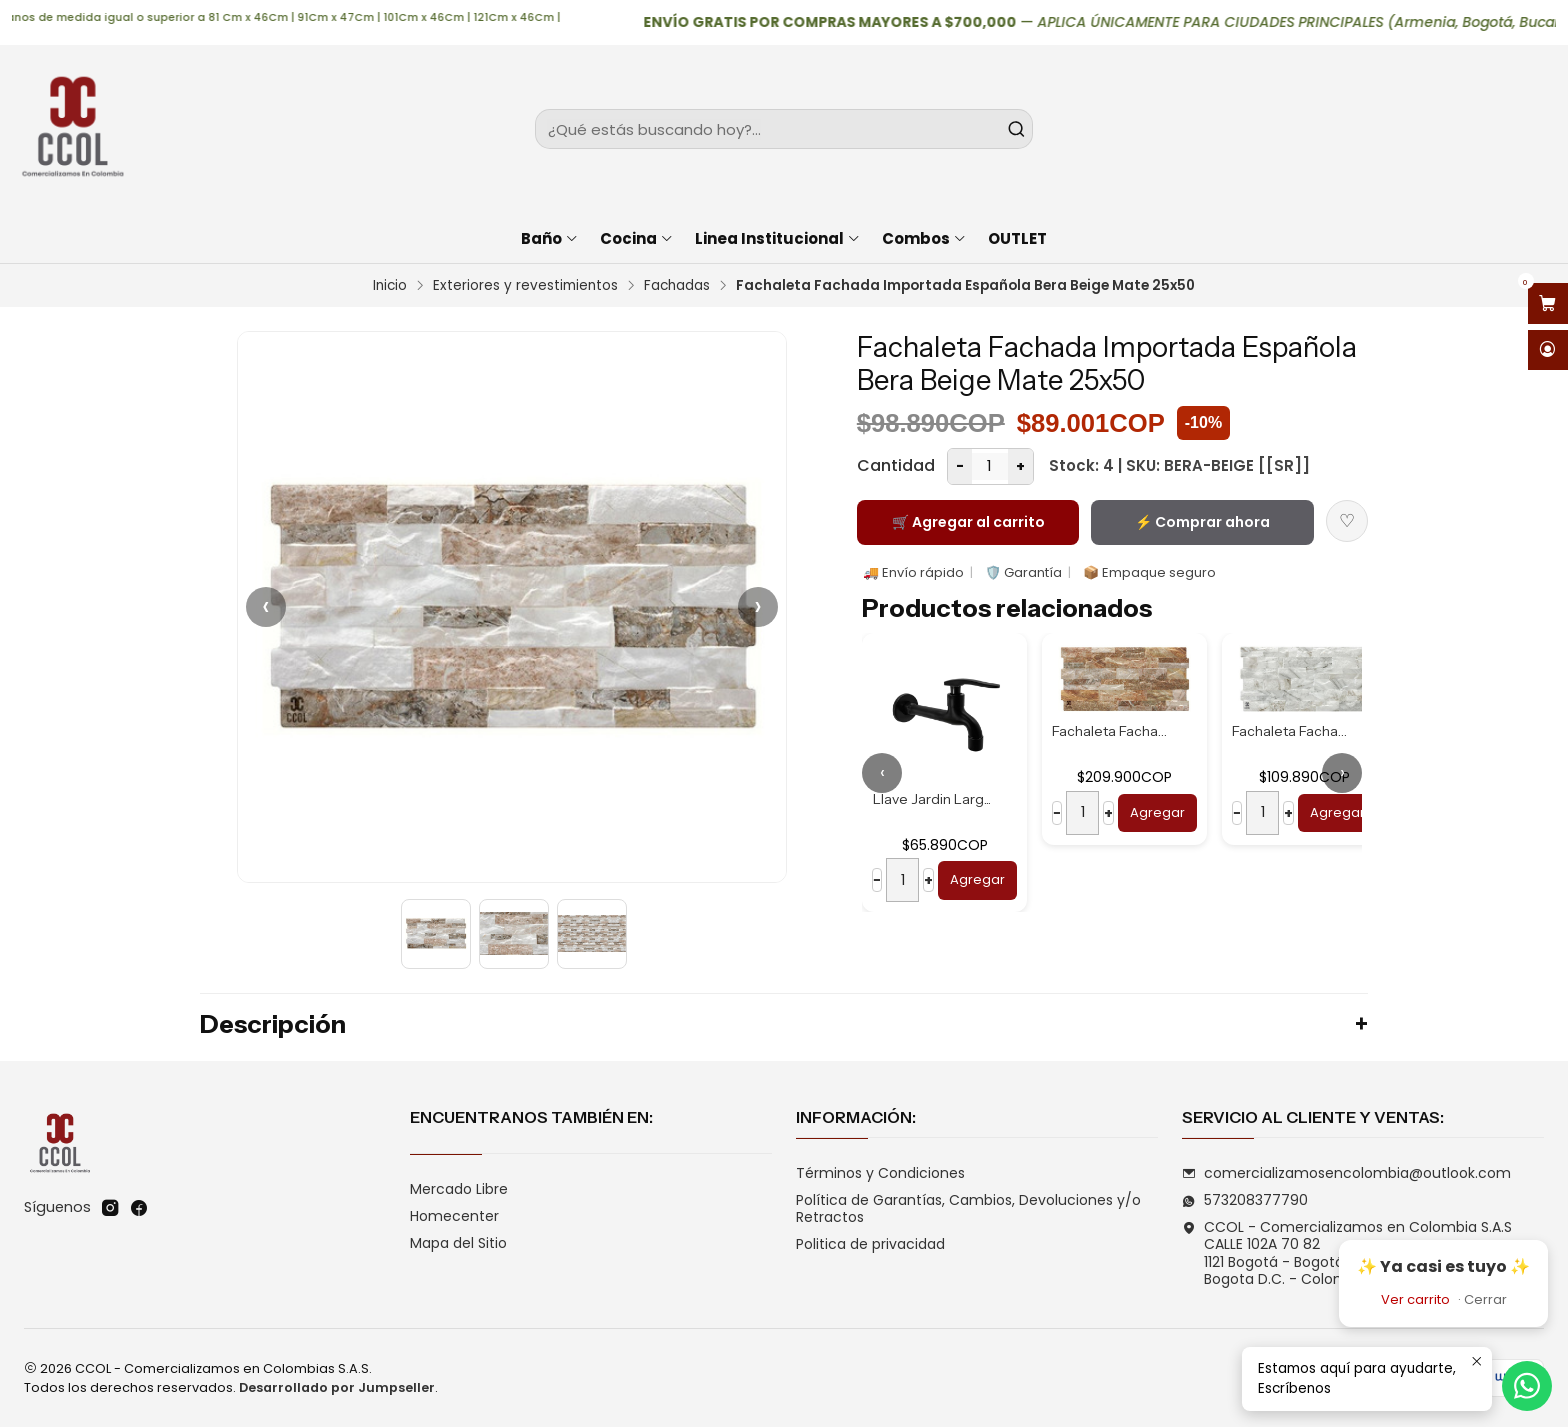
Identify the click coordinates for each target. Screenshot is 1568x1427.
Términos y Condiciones (880, 1173)
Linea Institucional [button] (778, 238)
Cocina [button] (637, 238)
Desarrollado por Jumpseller (337, 1387)
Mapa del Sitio (458, 1243)
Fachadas (677, 286)
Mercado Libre (459, 1189)
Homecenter (454, 1216)
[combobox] (784, 129)
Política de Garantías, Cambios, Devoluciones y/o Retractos (968, 1209)
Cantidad (896, 465)
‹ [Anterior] (266, 606)
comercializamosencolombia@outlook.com (1346, 1173)
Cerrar (1485, 1299)
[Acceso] (1548, 350)
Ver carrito (1415, 1299)
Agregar (977, 879)
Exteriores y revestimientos (525, 286)
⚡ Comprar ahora (1202, 522)
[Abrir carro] (1548, 303)
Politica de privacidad (870, 1244)
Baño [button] (550, 238)
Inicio (390, 286)
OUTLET (1017, 238)
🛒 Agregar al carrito (968, 522)
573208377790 (1245, 1200)
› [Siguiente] (758, 606)
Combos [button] (924, 238)
